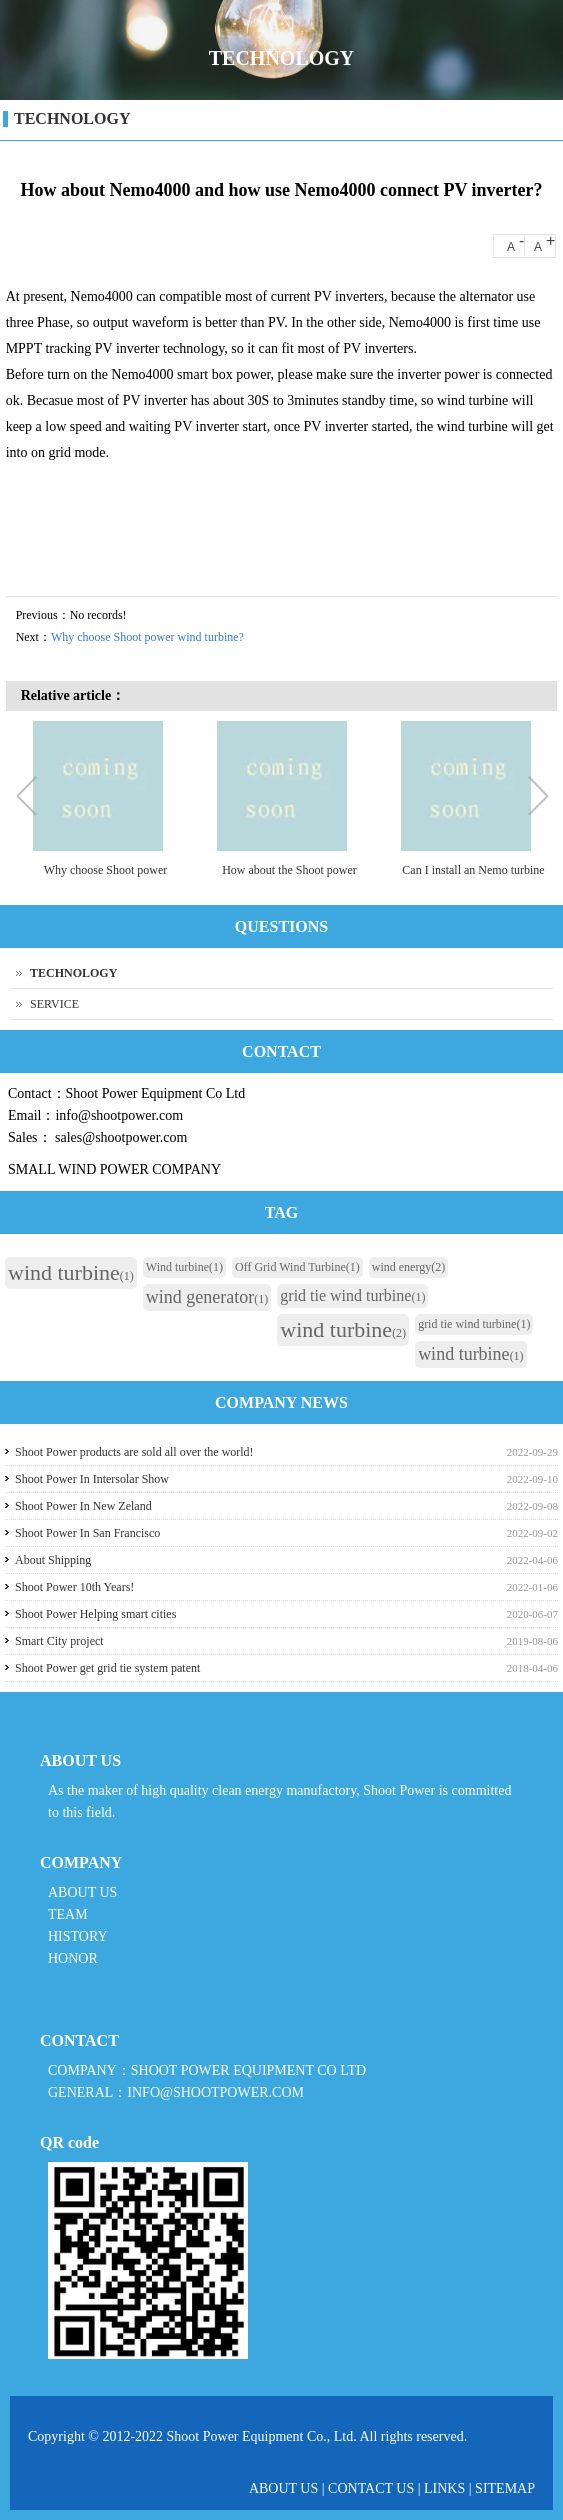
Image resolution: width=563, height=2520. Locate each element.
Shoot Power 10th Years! (74, 1587)
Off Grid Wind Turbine (297, 1267)
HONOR (73, 1958)
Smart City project (59, 1641)
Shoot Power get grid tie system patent (107, 1668)
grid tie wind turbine (352, 1295)
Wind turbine (184, 1267)
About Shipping (53, 1560)
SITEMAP (505, 2488)
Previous (31, 798)
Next (537, 798)
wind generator (207, 1297)
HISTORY (77, 1936)
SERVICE (54, 1004)
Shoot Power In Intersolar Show (92, 1479)
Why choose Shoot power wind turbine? (147, 637)
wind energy (408, 1267)
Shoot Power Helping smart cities (95, 1614)
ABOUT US (82, 1892)
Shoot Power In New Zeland (83, 1506)
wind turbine (71, 1272)
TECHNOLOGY (72, 118)
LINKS (444, 2488)
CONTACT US (371, 2488)
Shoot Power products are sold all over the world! (134, 1452)
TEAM (68, 1914)
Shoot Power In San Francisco (87, 1533)
